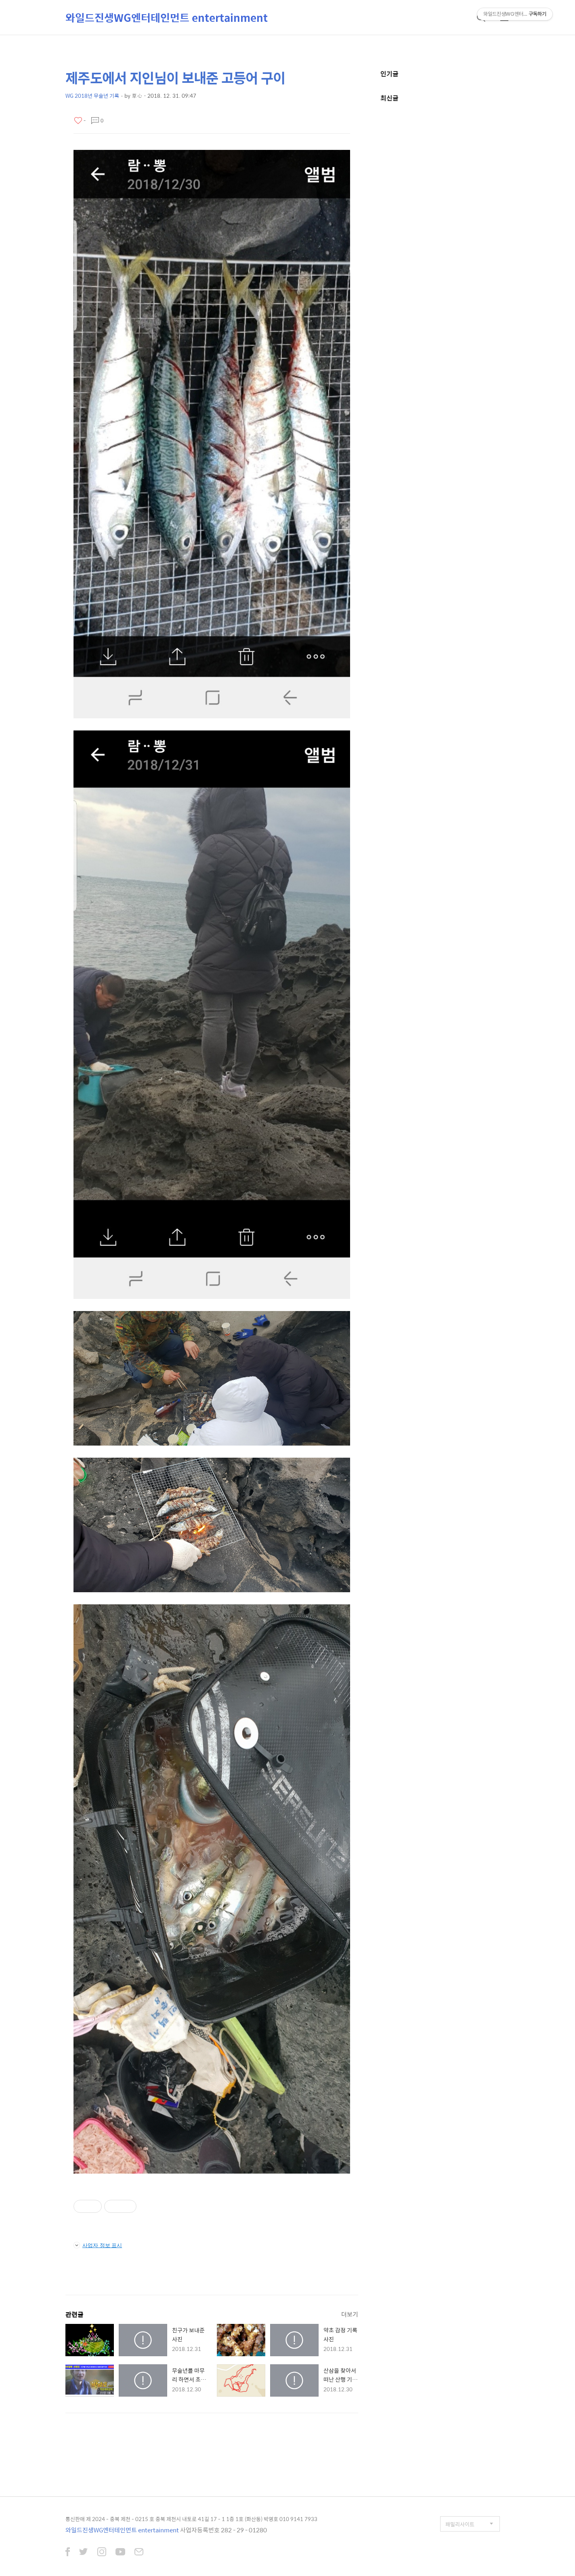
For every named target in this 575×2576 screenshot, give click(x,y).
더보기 (349, 2314)
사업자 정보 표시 (97, 2245)
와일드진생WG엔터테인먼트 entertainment (166, 17)
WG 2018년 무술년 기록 (92, 95)
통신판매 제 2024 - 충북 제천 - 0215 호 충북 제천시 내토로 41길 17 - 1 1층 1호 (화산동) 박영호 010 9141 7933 (191, 2519)
